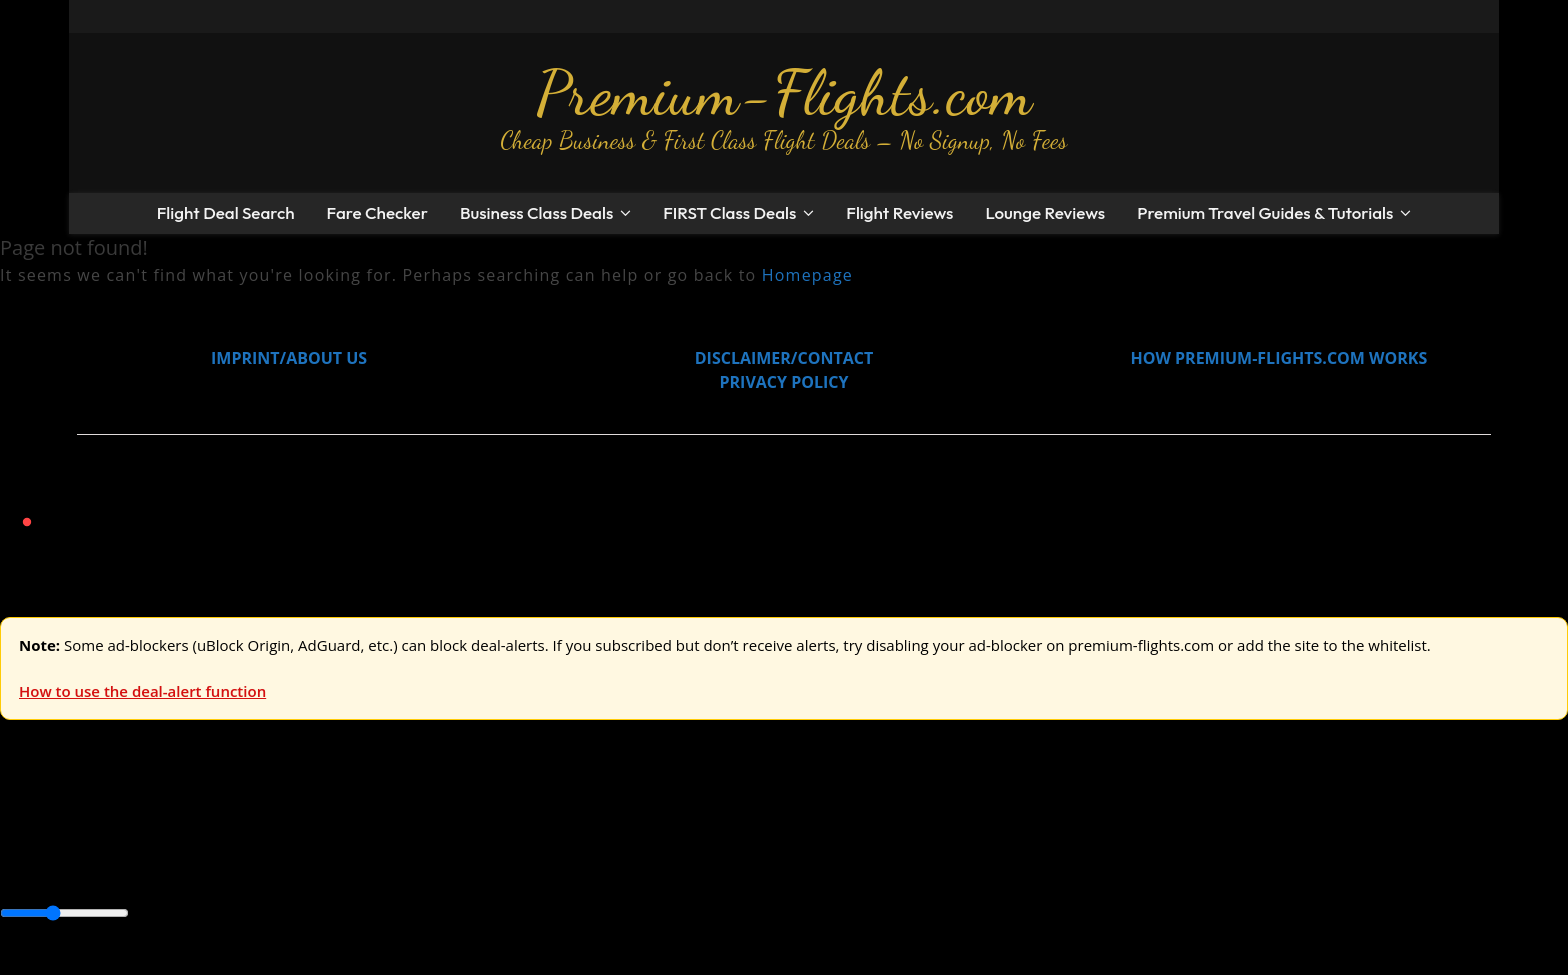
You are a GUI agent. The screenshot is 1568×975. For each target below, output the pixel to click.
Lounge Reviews (1045, 212)
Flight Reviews (899, 212)
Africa (21, 870)
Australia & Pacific (148, 870)
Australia (280, 825)
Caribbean (368, 870)
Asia (62, 870)
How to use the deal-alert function (142, 691)
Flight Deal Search (226, 212)
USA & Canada (111, 825)
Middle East (635, 870)
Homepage (807, 275)
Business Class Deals (536, 212)
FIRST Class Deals (729, 212)
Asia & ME (206, 825)
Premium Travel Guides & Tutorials (1265, 212)
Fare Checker (377, 212)
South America (736, 870)
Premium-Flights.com (784, 93)
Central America (470, 870)
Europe (27, 825)
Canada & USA (272, 870)
